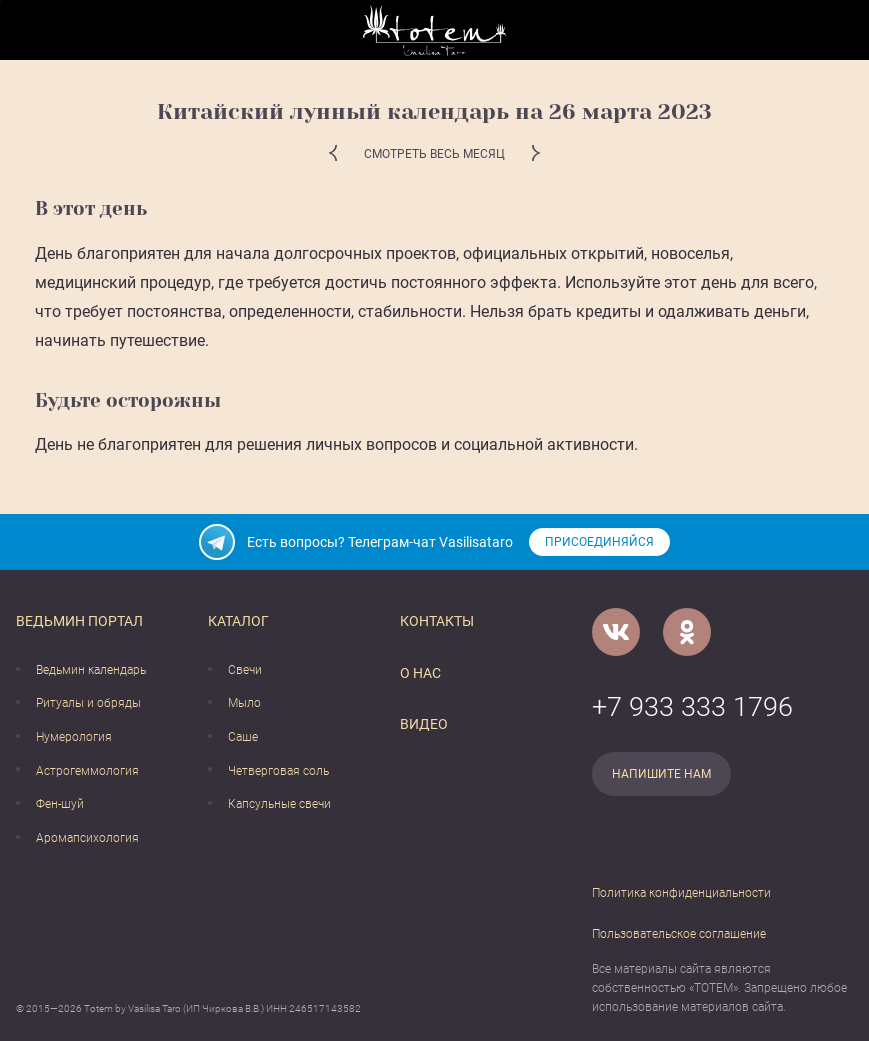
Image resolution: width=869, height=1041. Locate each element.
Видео (424, 724)
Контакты (437, 621)
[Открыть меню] (31, 30)
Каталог (238, 621)
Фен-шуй (60, 804)
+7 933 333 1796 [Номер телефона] (692, 707)
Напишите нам (661, 774)
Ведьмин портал (79, 621)
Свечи (245, 670)
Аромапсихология (87, 838)
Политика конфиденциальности (681, 893)
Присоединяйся (599, 542)
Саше (243, 737)
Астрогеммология (87, 771)
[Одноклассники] (687, 632)
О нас (420, 673)
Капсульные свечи (279, 804)
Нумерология (74, 737)
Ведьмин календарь (91, 670)
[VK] (616, 632)
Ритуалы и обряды (88, 703)
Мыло (244, 703)
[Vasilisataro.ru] (434, 30)
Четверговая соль (278, 771)
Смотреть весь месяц (434, 154)
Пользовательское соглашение (679, 934)
